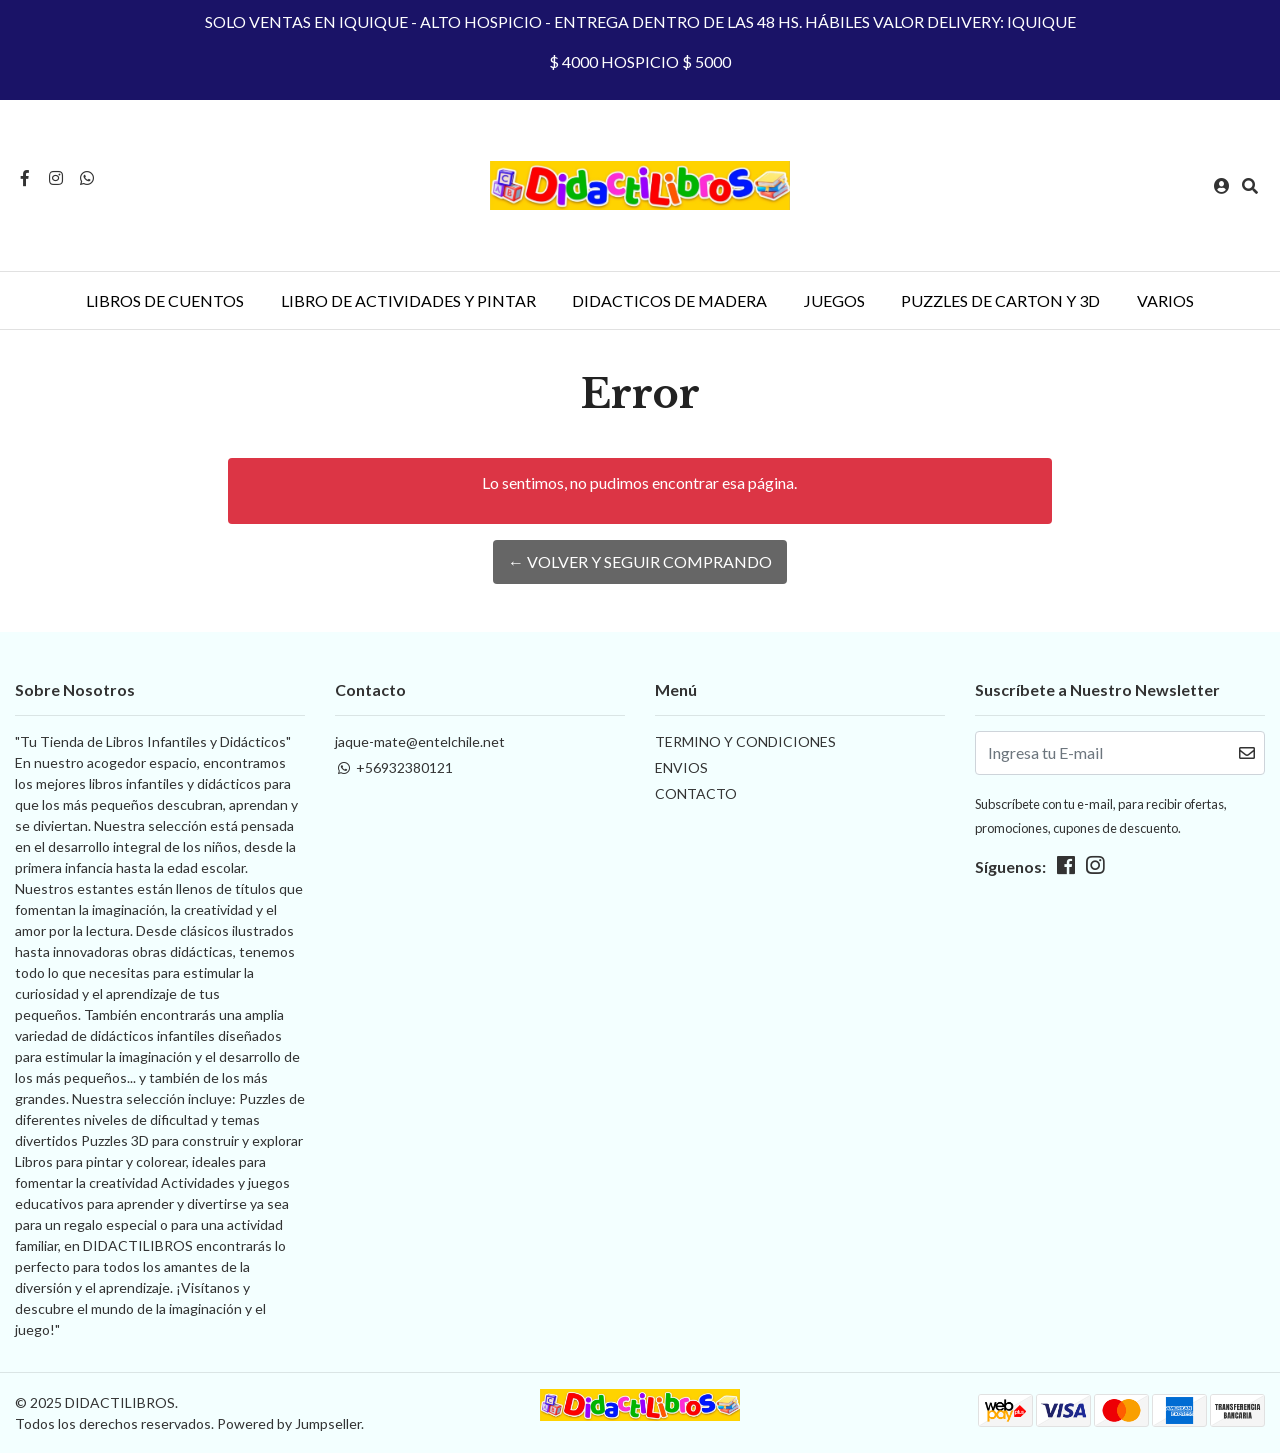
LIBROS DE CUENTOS (165, 300)
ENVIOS (681, 767)
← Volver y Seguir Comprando (640, 561)
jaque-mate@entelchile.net (420, 741)
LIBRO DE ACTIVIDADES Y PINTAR (408, 300)
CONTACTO (696, 793)
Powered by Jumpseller (289, 1423)
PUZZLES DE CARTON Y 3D (1000, 300)
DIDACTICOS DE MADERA (669, 300)
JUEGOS (834, 300)
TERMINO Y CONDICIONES (745, 741)
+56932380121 (394, 767)
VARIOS (1165, 300)
